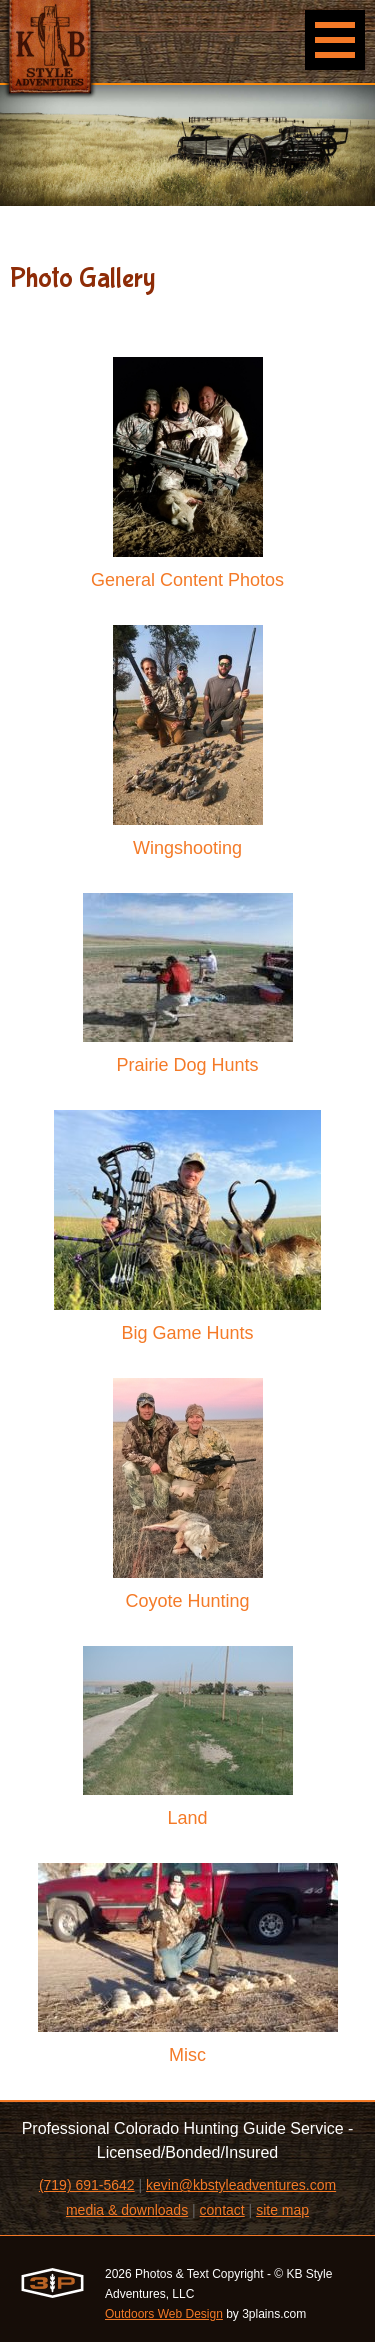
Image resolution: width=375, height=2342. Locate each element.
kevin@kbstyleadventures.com (241, 2185)
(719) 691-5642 (87, 2185)
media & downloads (127, 2210)
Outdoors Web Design (164, 2314)
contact (222, 2210)
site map (282, 2210)
